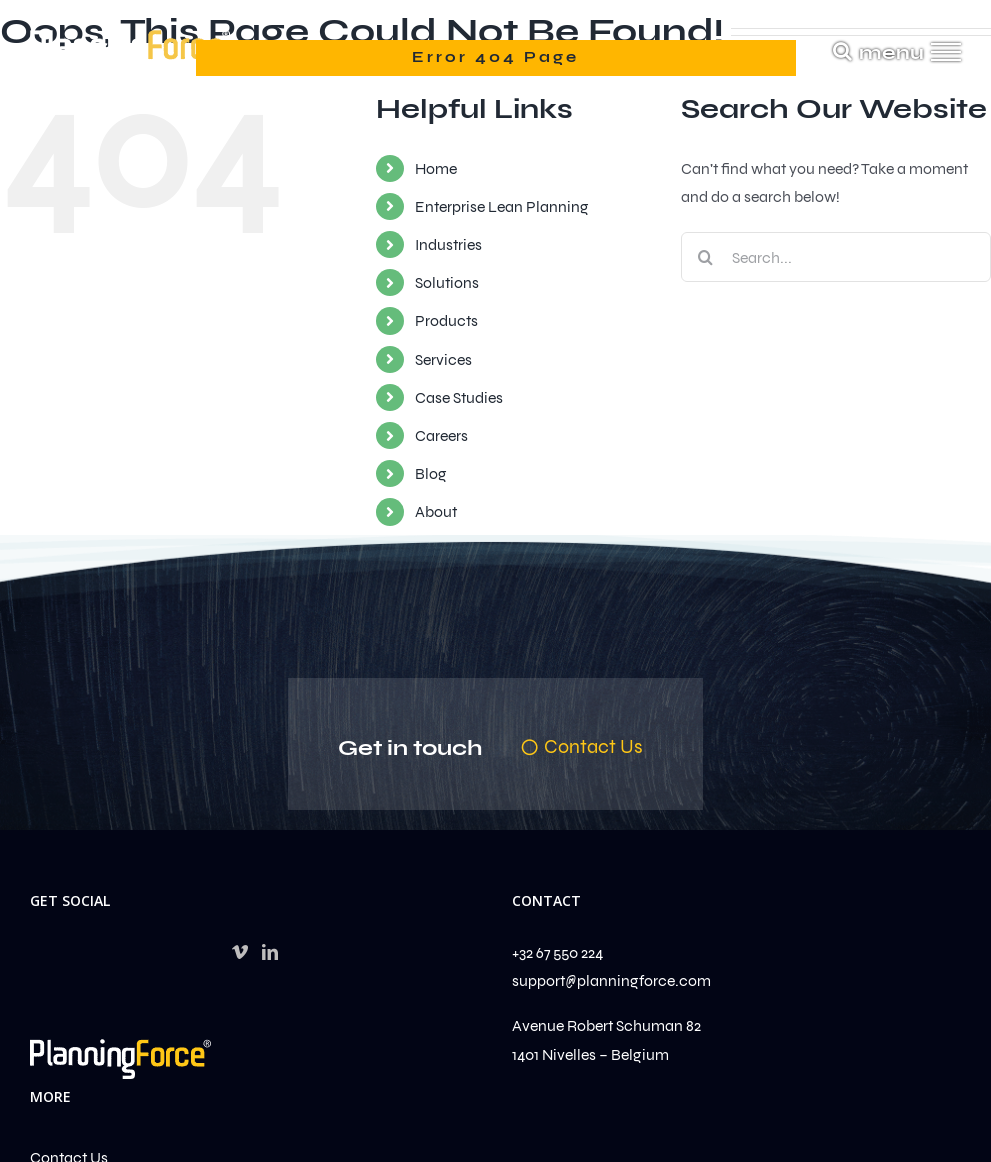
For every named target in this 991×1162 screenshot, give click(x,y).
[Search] (706, 257)
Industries (448, 244)
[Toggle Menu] (946, 52)
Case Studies (459, 397)
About (436, 511)
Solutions (447, 282)
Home (436, 168)
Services (443, 359)
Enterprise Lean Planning (502, 206)
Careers (441, 435)
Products (446, 320)
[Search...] (836, 257)
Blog (431, 473)
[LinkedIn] (270, 952)
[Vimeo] (240, 952)
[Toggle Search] (842, 51)
